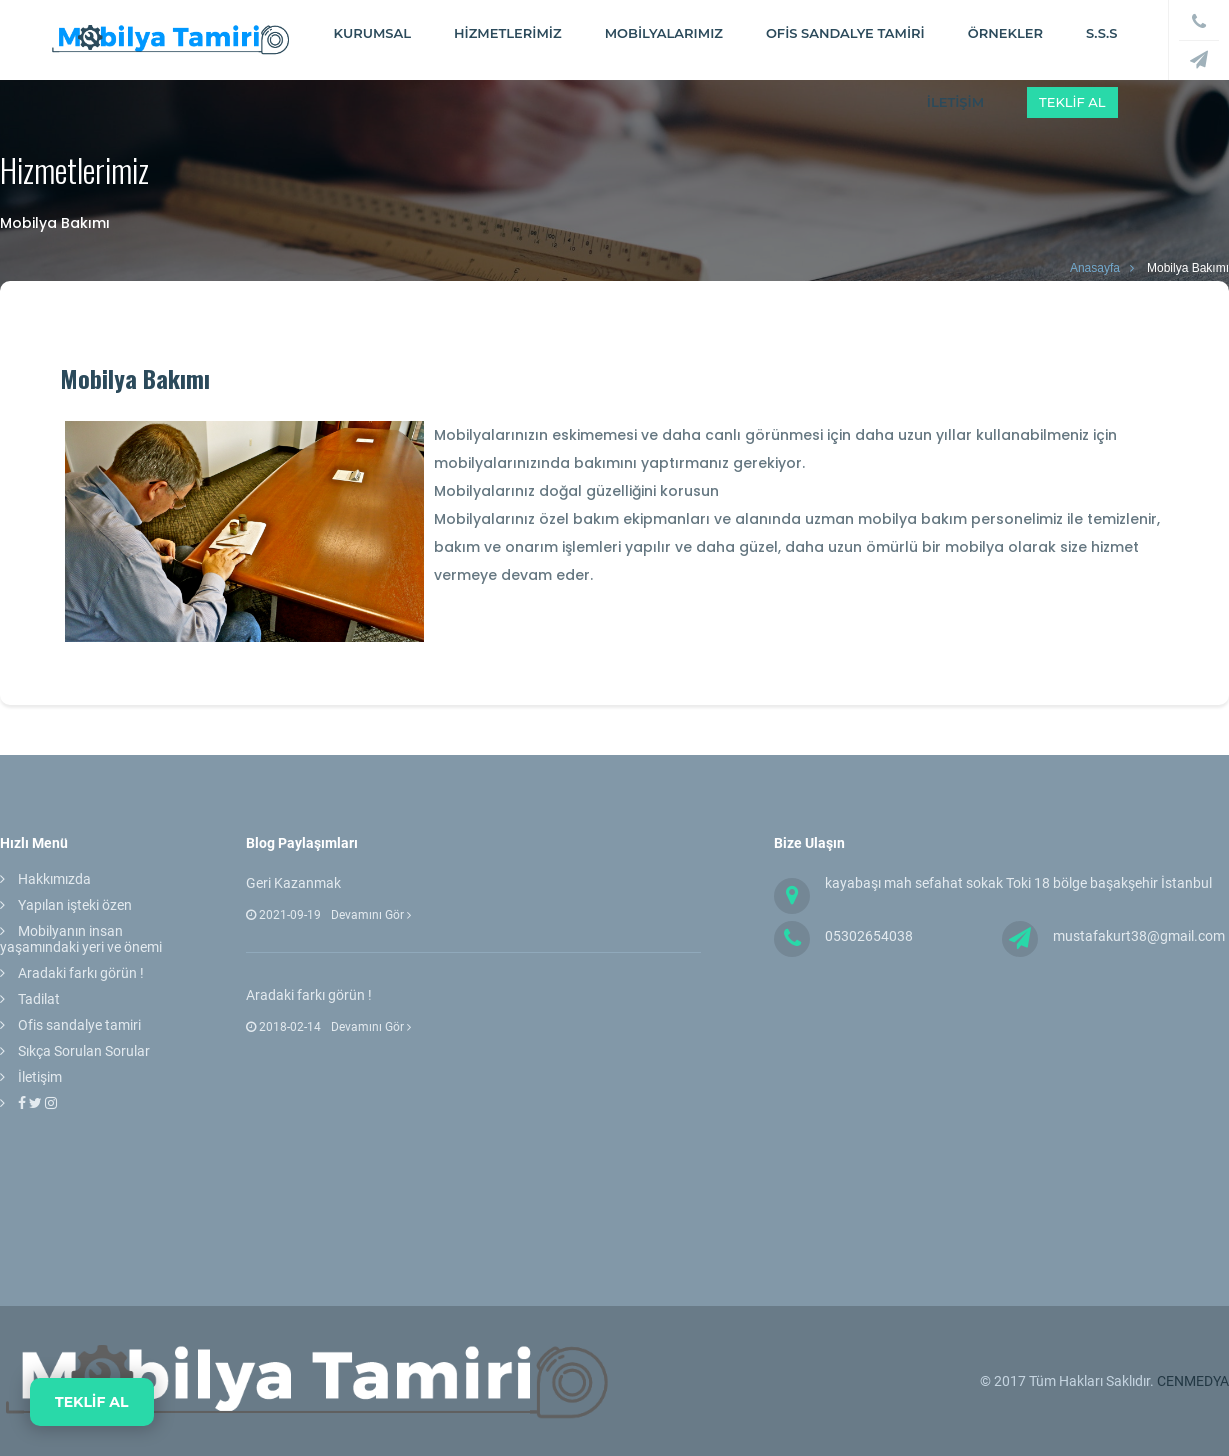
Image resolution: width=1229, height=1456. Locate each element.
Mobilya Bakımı (1188, 268)
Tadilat (39, 999)
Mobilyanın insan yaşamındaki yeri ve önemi (81, 939)
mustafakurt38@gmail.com (1139, 936)
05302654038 (869, 936)
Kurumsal (372, 33)
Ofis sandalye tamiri (79, 1025)
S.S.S (1102, 33)
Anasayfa (1095, 268)
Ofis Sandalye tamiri (845, 33)
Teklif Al (1072, 102)
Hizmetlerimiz (508, 33)
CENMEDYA (1193, 1381)
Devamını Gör (371, 915)
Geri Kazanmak (293, 883)
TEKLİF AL (92, 1402)
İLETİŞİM (955, 102)
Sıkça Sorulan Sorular (84, 1051)
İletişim (40, 1077)
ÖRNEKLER (1005, 33)
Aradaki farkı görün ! (81, 973)
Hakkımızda (54, 879)
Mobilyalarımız (664, 33)
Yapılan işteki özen (75, 905)
